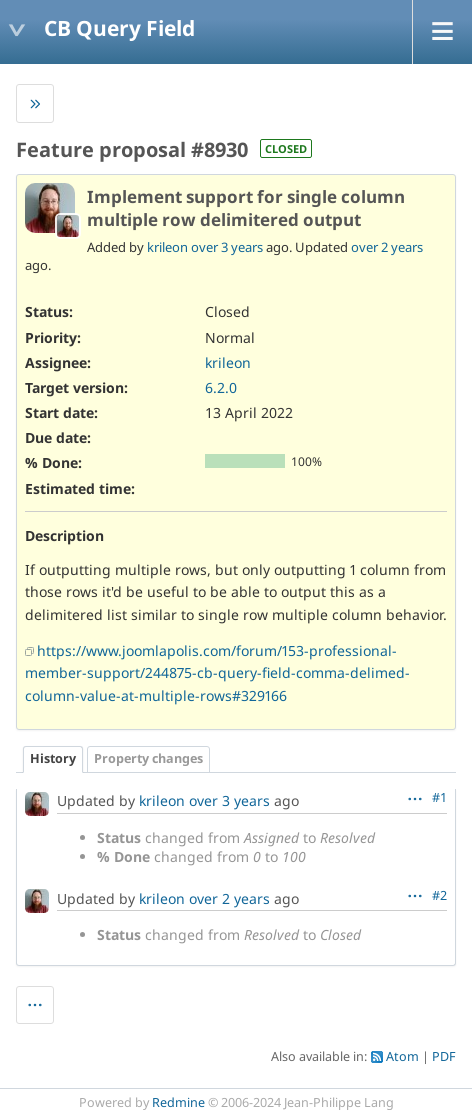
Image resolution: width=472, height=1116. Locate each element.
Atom (402, 1056)
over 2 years (387, 247)
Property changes (148, 758)
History (53, 758)
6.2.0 (221, 387)
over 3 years (227, 247)
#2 (439, 895)
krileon (167, 247)
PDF (444, 1056)
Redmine (178, 1102)
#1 (439, 797)
